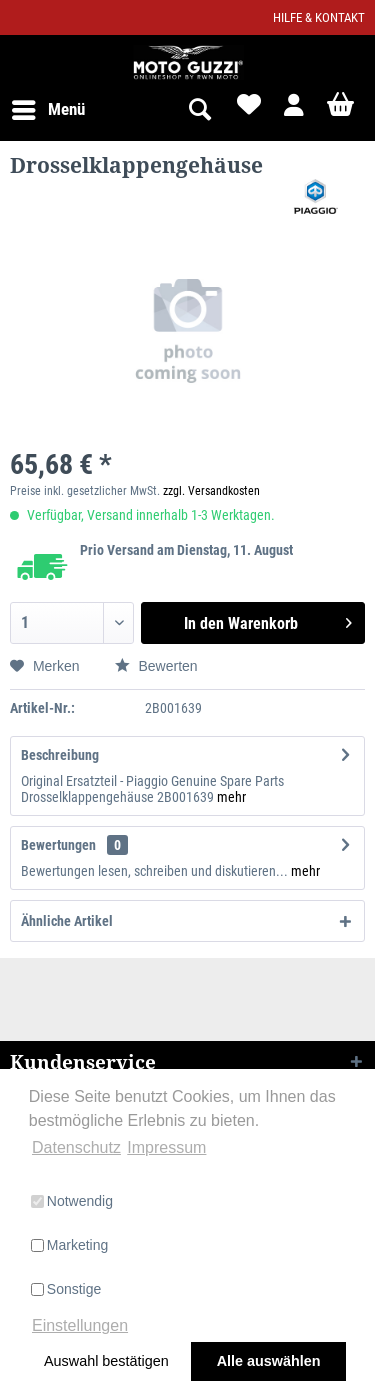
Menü (48, 106)
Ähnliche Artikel (67, 921)
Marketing (69, 1245)
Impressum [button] (166, 1147)
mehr (231, 797)
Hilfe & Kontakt (319, 17)
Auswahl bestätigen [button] (106, 1361)
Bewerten (156, 666)
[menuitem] (47, 110)
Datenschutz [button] (76, 1147)
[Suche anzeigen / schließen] (199, 110)
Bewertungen (58, 845)
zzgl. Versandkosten (211, 491)
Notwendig (72, 1201)
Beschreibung (60, 755)
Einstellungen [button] (80, 1325)
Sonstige (66, 1289)
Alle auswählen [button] (269, 1361)
